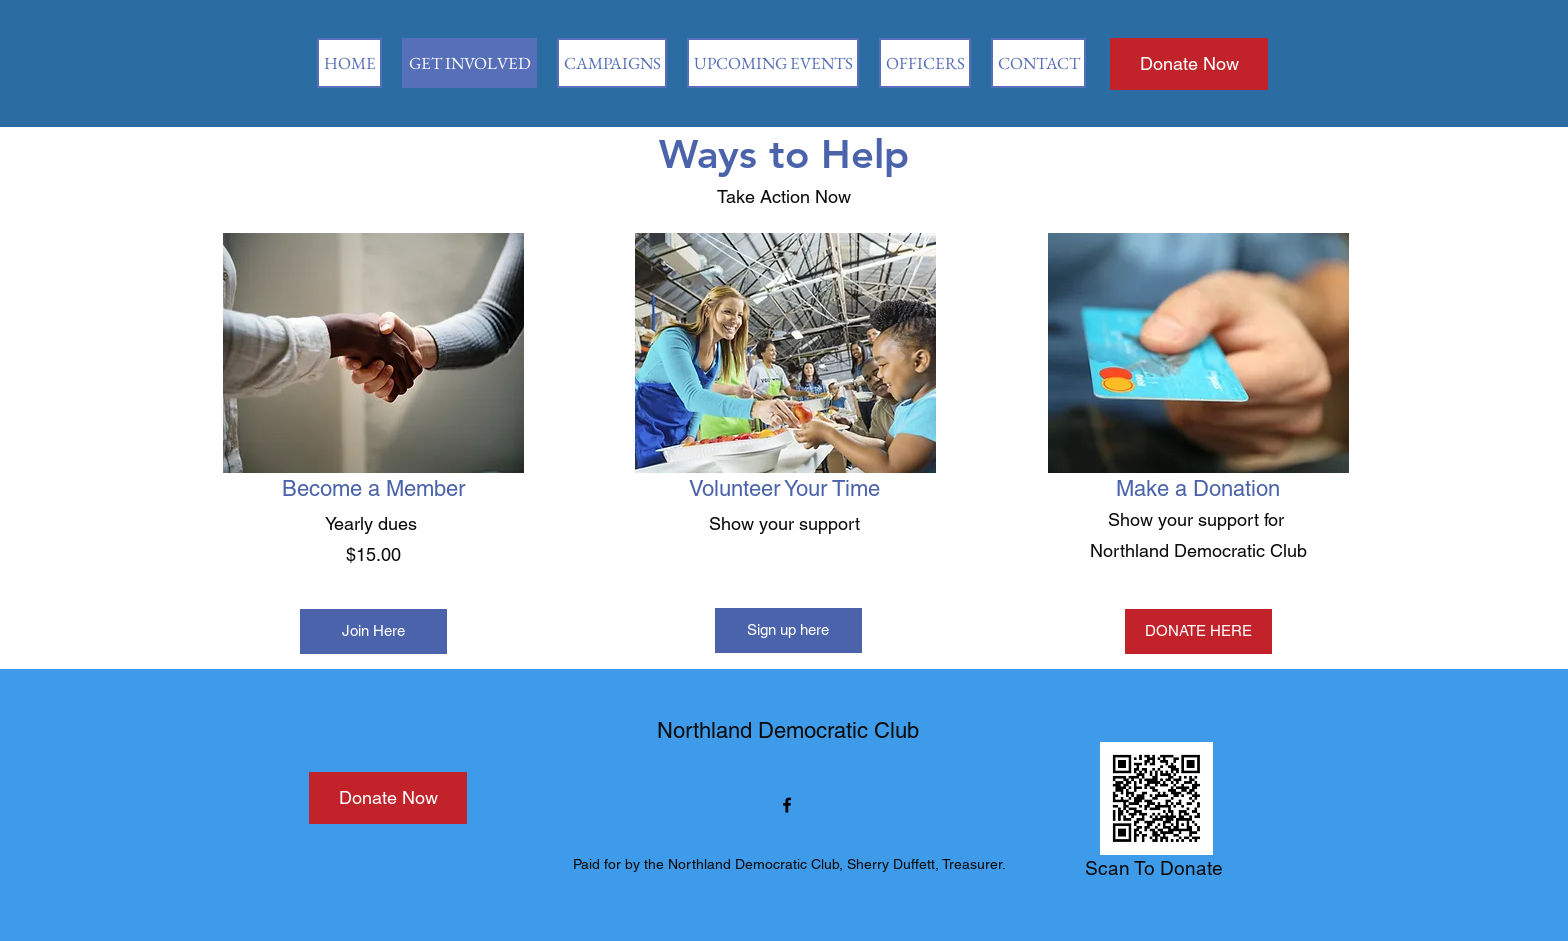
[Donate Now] (1189, 64)
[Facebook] (787, 805)
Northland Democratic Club (788, 730)
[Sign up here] (788, 630)
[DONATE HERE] (1198, 631)
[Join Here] (373, 631)
